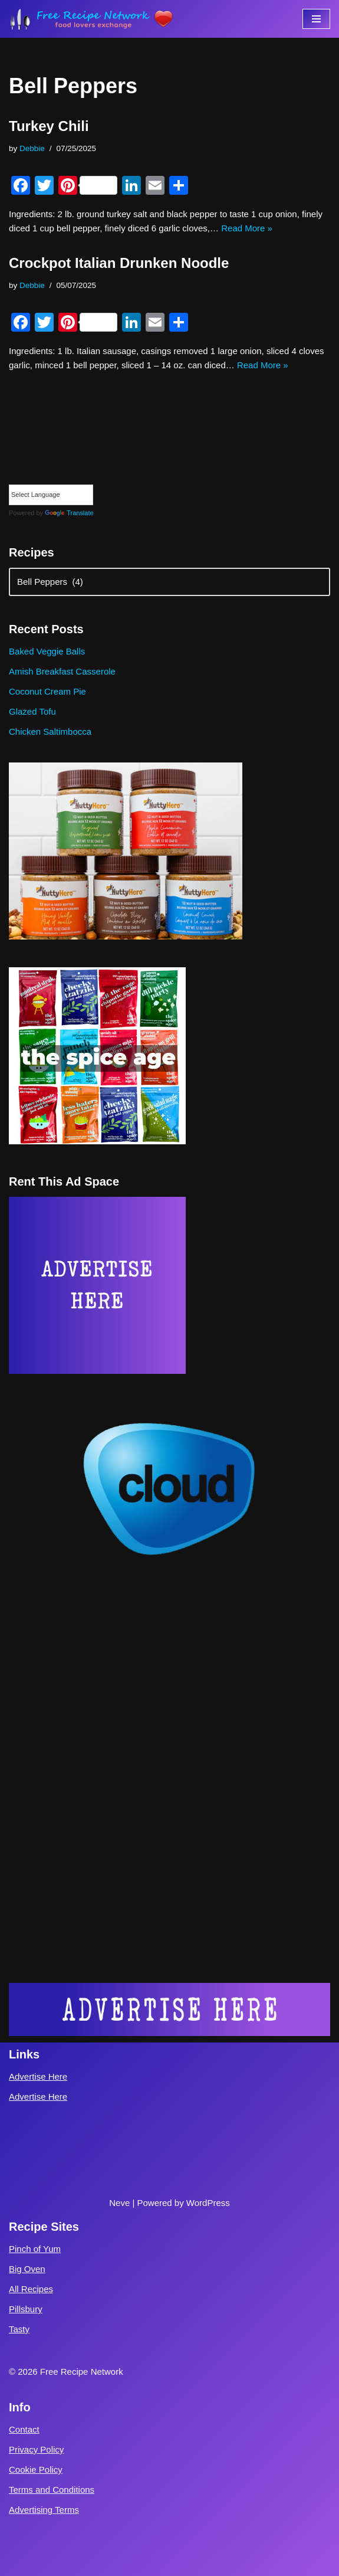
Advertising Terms (44, 2510)
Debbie (32, 148)
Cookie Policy (35, 2469)
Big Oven (27, 2269)
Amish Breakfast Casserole (62, 671)
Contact (24, 2429)
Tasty (19, 2329)
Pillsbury (25, 2309)
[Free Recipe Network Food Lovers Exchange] (91, 19)
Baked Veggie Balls (47, 651)
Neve (119, 2203)
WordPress (208, 2203)
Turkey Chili (49, 126)
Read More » (246, 228)
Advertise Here (38, 2076)
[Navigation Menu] (316, 19)
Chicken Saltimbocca (50, 731)
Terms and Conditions (51, 2490)
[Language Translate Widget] (51, 495)
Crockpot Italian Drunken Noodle (119, 263)
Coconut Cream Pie (47, 691)
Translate (69, 512)
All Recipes (31, 2289)
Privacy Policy (36, 2449)
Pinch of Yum (35, 2249)
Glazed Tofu (32, 711)
